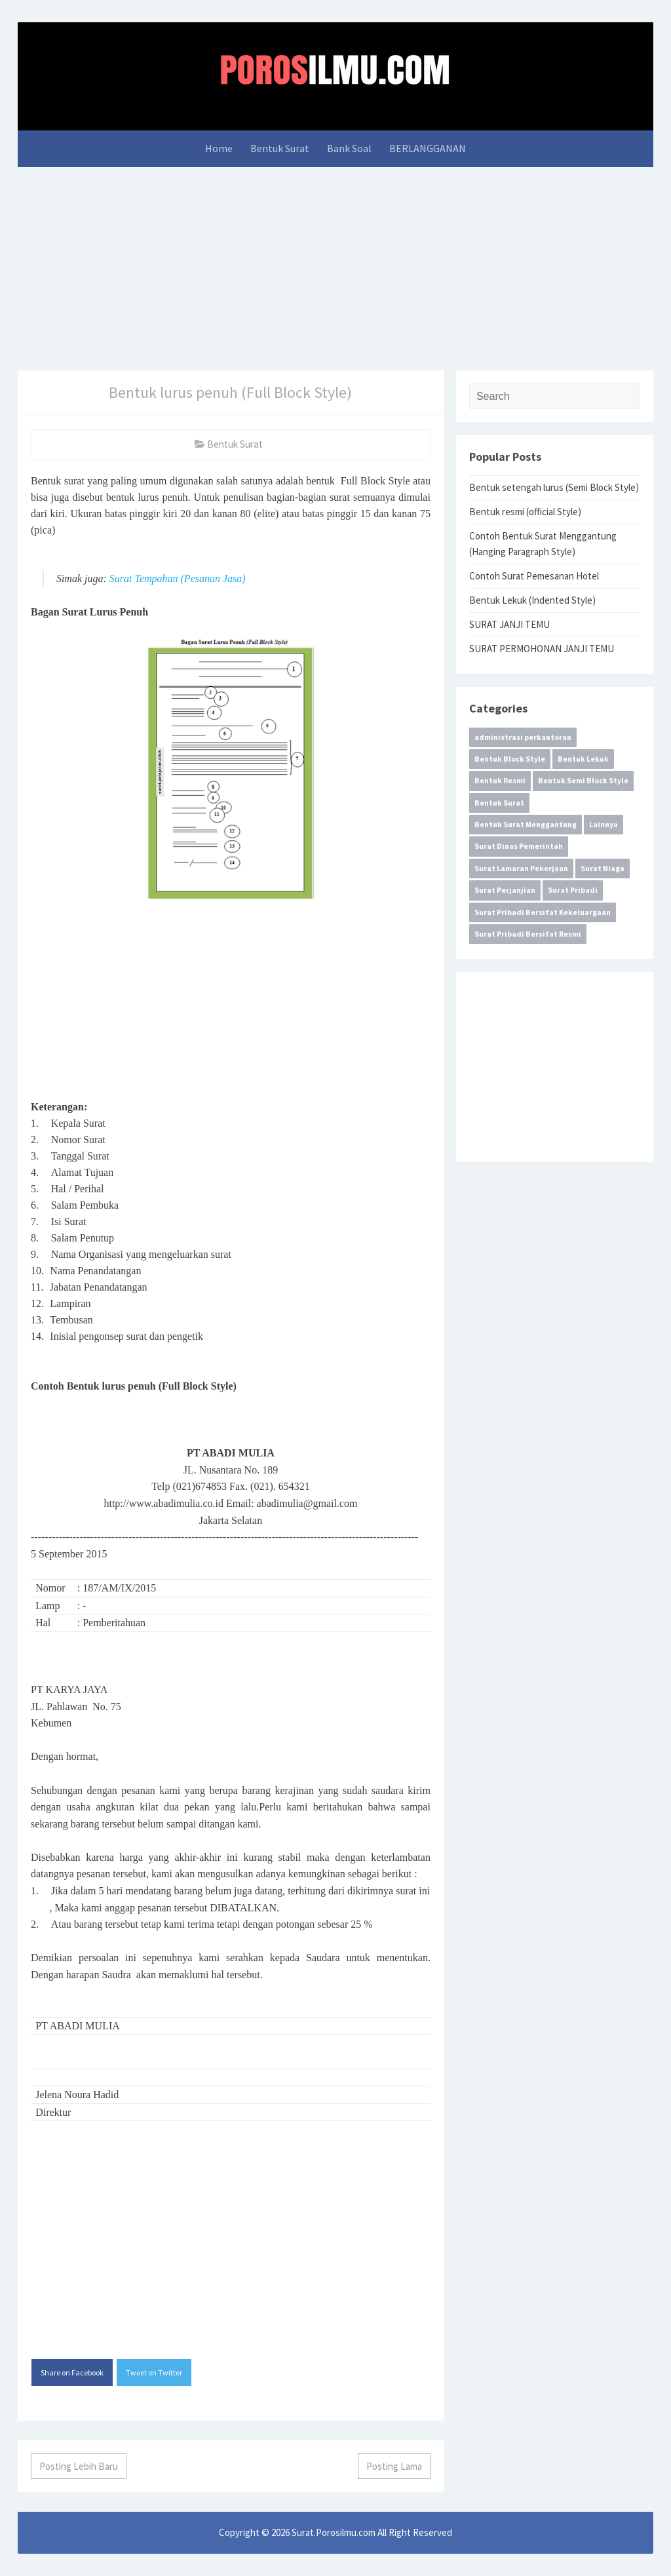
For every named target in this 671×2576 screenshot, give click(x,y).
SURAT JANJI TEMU (509, 624)
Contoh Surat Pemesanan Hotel (534, 576)
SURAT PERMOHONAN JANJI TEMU (541, 648)
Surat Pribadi (573, 890)
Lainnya (603, 824)
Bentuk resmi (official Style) (525, 511)
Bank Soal (349, 148)
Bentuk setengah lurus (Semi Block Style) (554, 487)
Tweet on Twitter (154, 2372)
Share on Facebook (72, 2372)
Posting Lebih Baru (78, 2466)
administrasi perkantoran (522, 737)
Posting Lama (394, 2466)
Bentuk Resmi (500, 780)
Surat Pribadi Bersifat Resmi (527, 934)
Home (219, 148)
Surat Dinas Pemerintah (518, 846)
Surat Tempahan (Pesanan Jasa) (177, 578)
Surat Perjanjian (504, 890)
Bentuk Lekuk (583, 759)
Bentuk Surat (279, 148)
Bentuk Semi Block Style (583, 780)
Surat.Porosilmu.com (333, 2532)
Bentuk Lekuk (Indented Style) (532, 600)
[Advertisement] (335, 265)
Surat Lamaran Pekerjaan (521, 868)
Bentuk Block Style (509, 759)
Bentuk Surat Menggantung (525, 824)
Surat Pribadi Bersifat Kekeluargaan (542, 912)
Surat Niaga (602, 868)
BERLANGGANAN (427, 148)
